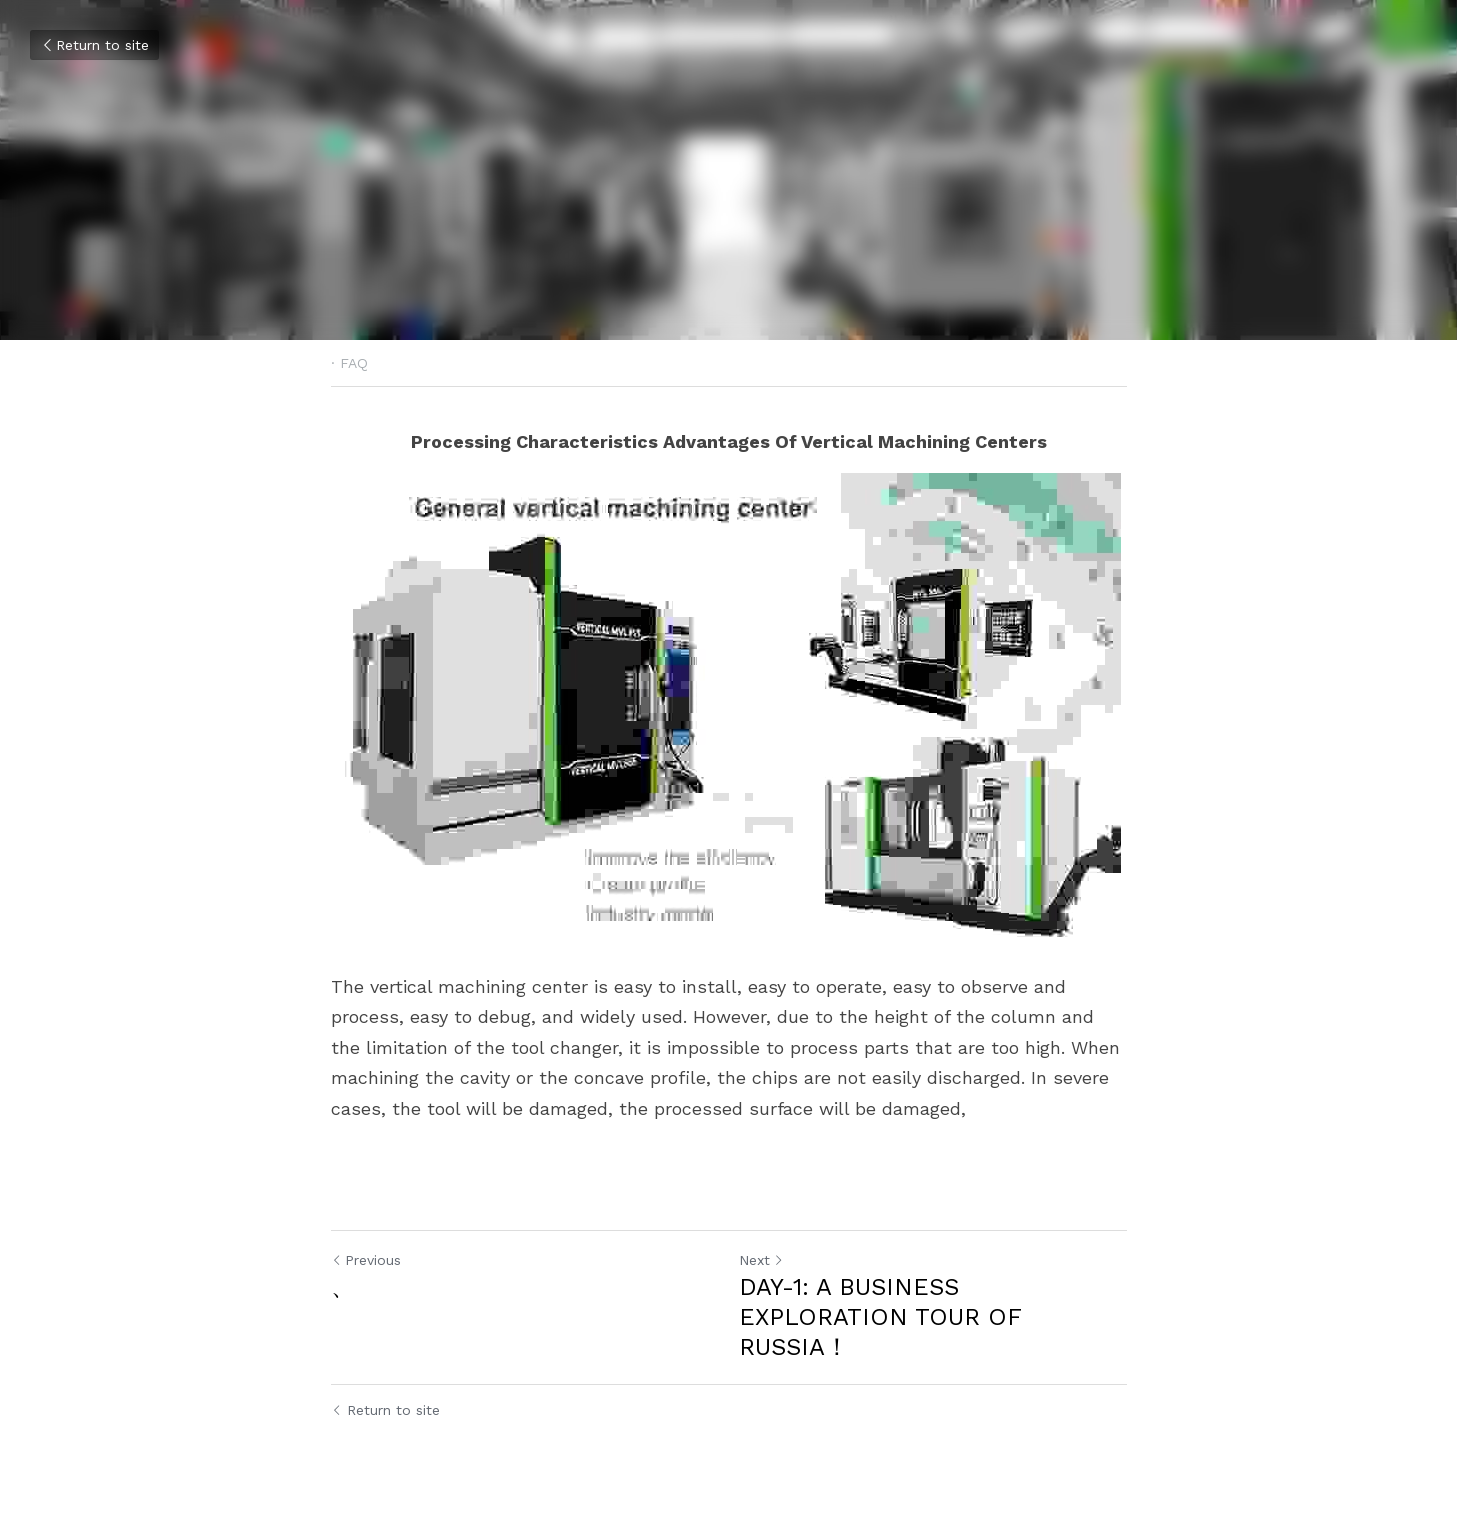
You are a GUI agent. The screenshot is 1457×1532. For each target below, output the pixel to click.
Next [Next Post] (761, 1260)
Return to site (94, 45)
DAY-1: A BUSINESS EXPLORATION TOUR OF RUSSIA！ (880, 1317)
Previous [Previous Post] (366, 1260)
